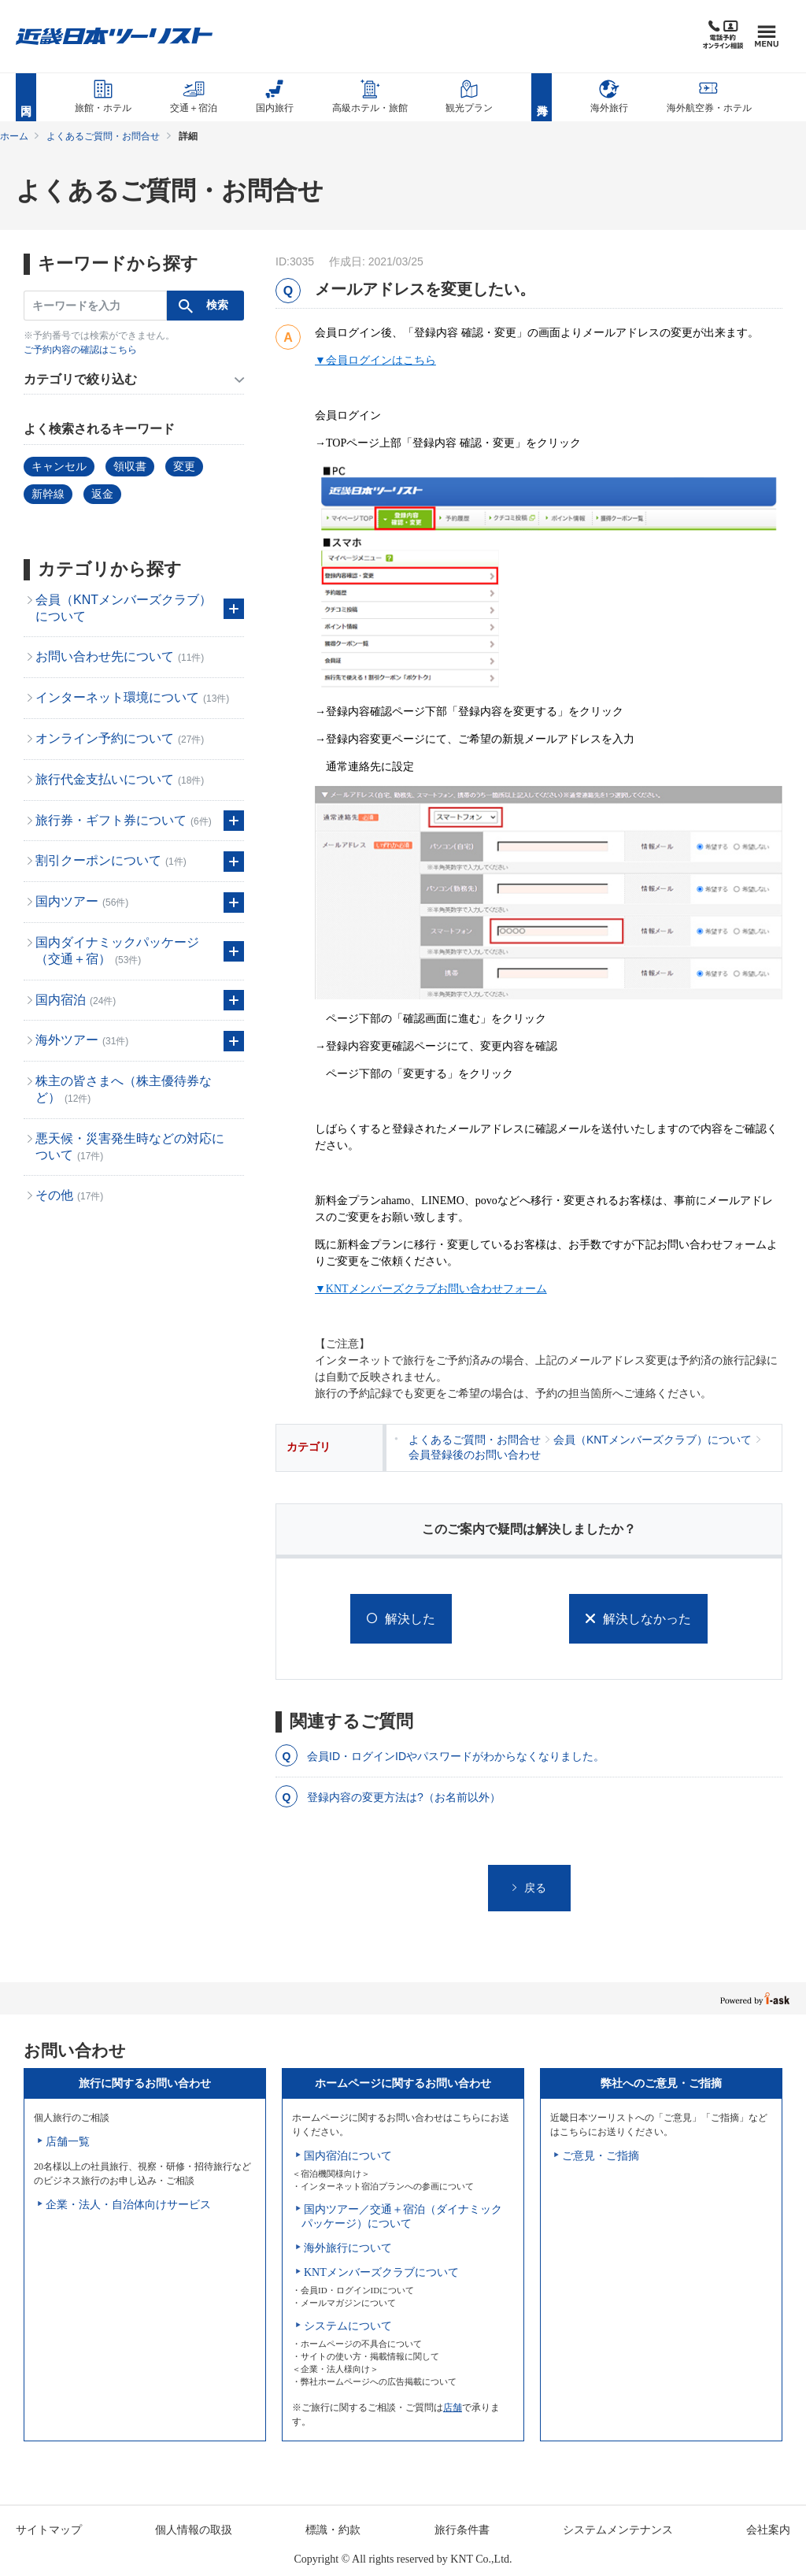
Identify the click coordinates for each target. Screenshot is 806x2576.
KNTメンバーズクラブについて (381, 2272)
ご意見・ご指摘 (600, 2156)
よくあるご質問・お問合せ (103, 136)
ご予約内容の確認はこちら (80, 349)
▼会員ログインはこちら (375, 360)
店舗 (452, 2407)
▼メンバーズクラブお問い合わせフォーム (431, 1289)
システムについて (348, 2326)
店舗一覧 (68, 2142)
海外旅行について (348, 2248)
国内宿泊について (348, 2156)
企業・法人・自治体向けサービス (128, 2205)
